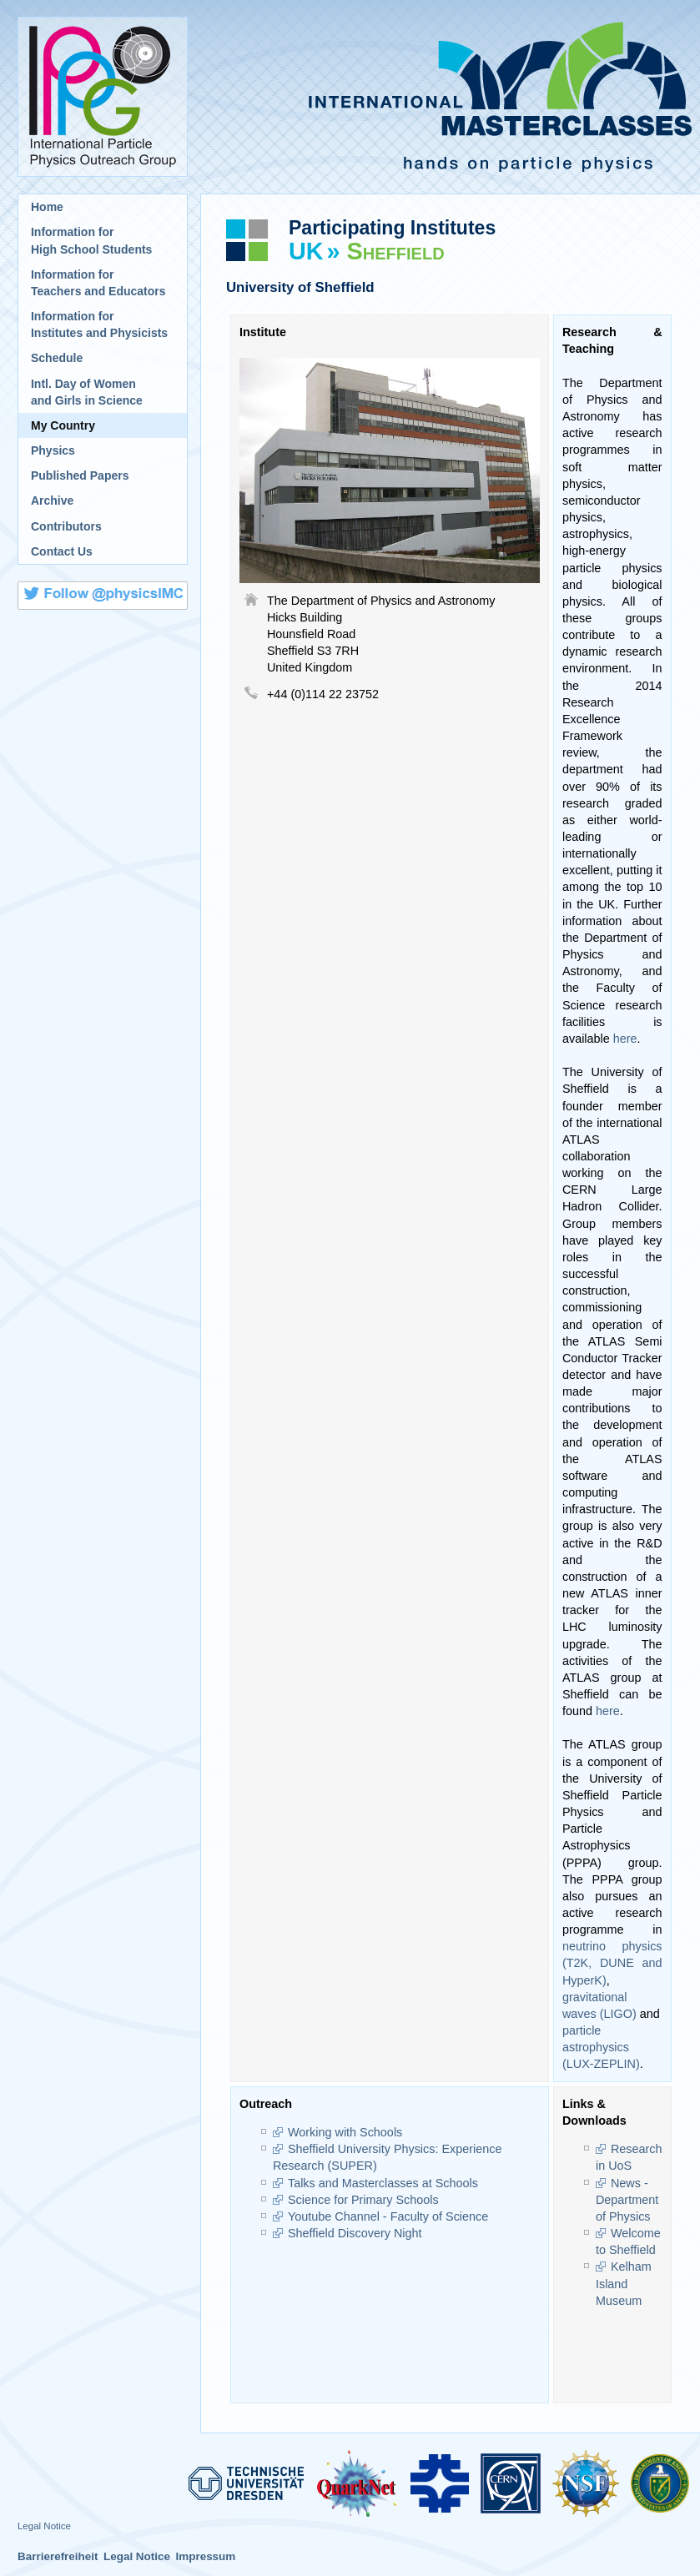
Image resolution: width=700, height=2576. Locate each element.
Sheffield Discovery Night (355, 2233)
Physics (53, 450)
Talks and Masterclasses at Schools (383, 2183)
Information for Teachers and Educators (98, 283)
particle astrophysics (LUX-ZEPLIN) (601, 2047)
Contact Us (62, 551)
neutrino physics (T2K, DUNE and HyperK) (612, 1963)
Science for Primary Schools (363, 2199)
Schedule (57, 358)
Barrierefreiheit (58, 2556)
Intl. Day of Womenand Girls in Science (87, 392)
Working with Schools (345, 2132)
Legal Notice (44, 2526)
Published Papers (79, 475)
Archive (52, 500)
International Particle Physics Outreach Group (103, 97)
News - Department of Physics (627, 2199)
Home (47, 207)
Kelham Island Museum (624, 2283)
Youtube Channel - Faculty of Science (388, 2216)
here (625, 1038)
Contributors (66, 526)
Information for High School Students (91, 240)
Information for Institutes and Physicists (99, 324)
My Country (63, 425)
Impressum (205, 2556)
